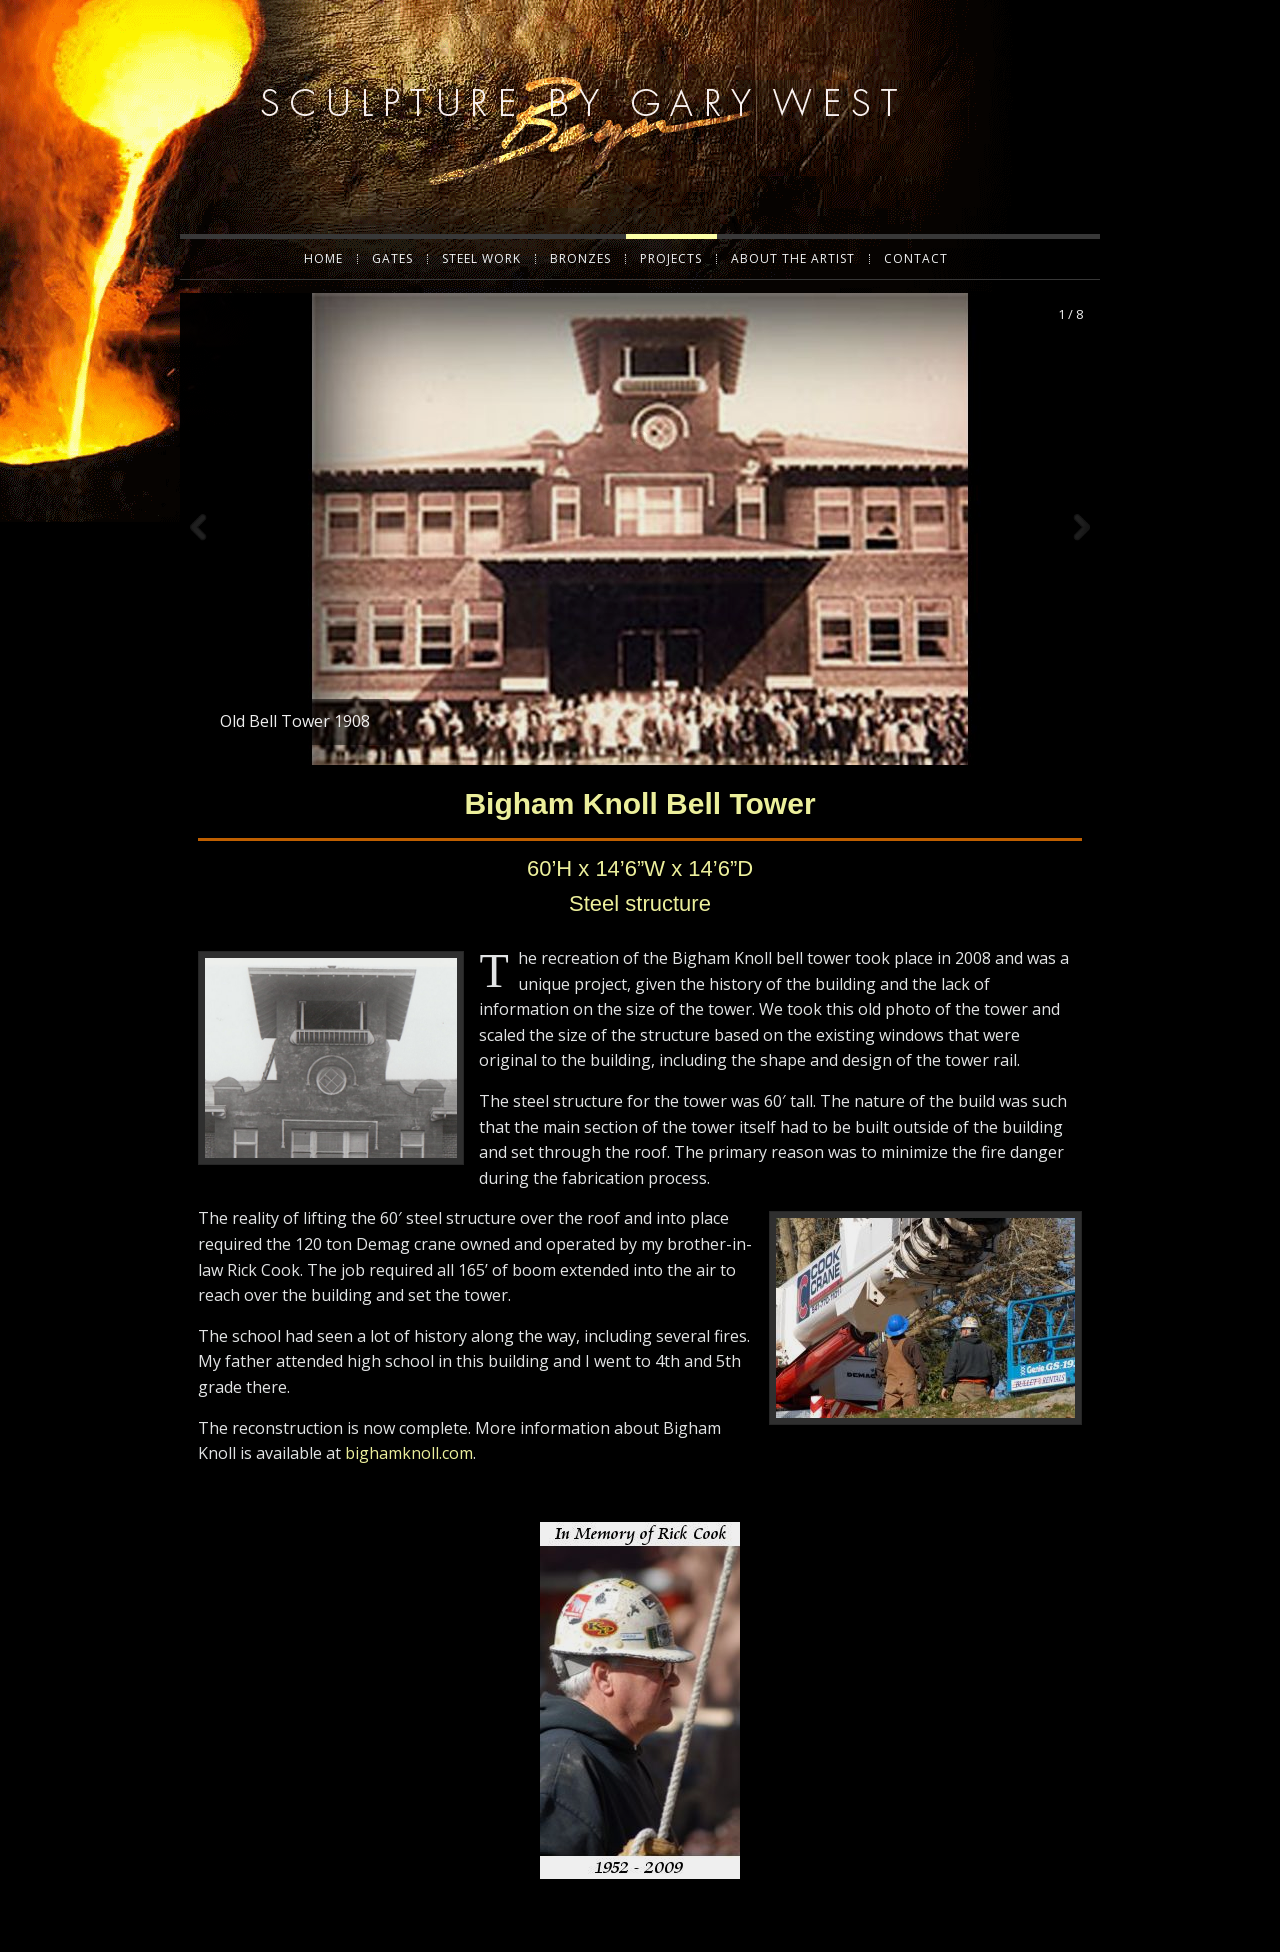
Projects (671, 259)
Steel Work (481, 259)
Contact (916, 259)
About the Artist (793, 259)
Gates (392, 259)
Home (323, 259)
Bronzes (580, 259)
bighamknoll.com (409, 1416)
